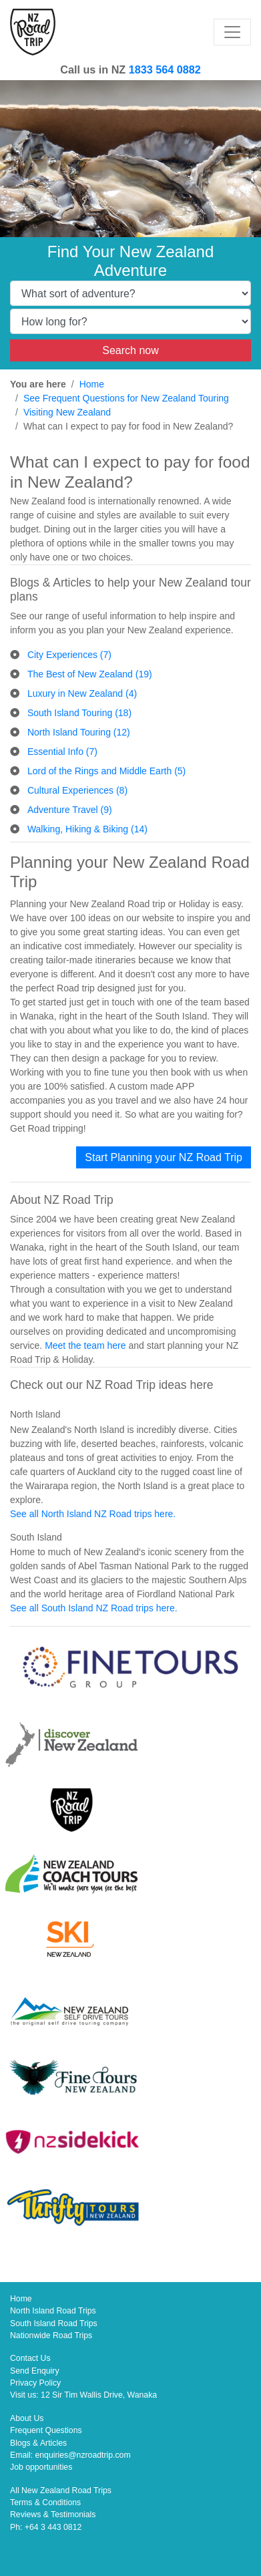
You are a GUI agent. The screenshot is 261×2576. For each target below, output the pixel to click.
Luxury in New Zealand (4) (82, 693)
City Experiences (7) (69, 654)
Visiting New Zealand (67, 412)
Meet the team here (85, 1345)
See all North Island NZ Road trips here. (93, 1513)
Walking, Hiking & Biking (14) (87, 829)
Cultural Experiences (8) (77, 790)
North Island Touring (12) (78, 732)
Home (91, 384)
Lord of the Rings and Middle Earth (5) (106, 771)
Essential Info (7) (62, 751)
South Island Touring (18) (79, 712)
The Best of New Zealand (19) (89, 674)
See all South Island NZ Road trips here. (94, 1608)
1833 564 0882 (165, 69)
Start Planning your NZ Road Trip (163, 1157)
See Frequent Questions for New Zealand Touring (126, 398)
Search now (130, 350)
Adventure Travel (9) (69, 809)
